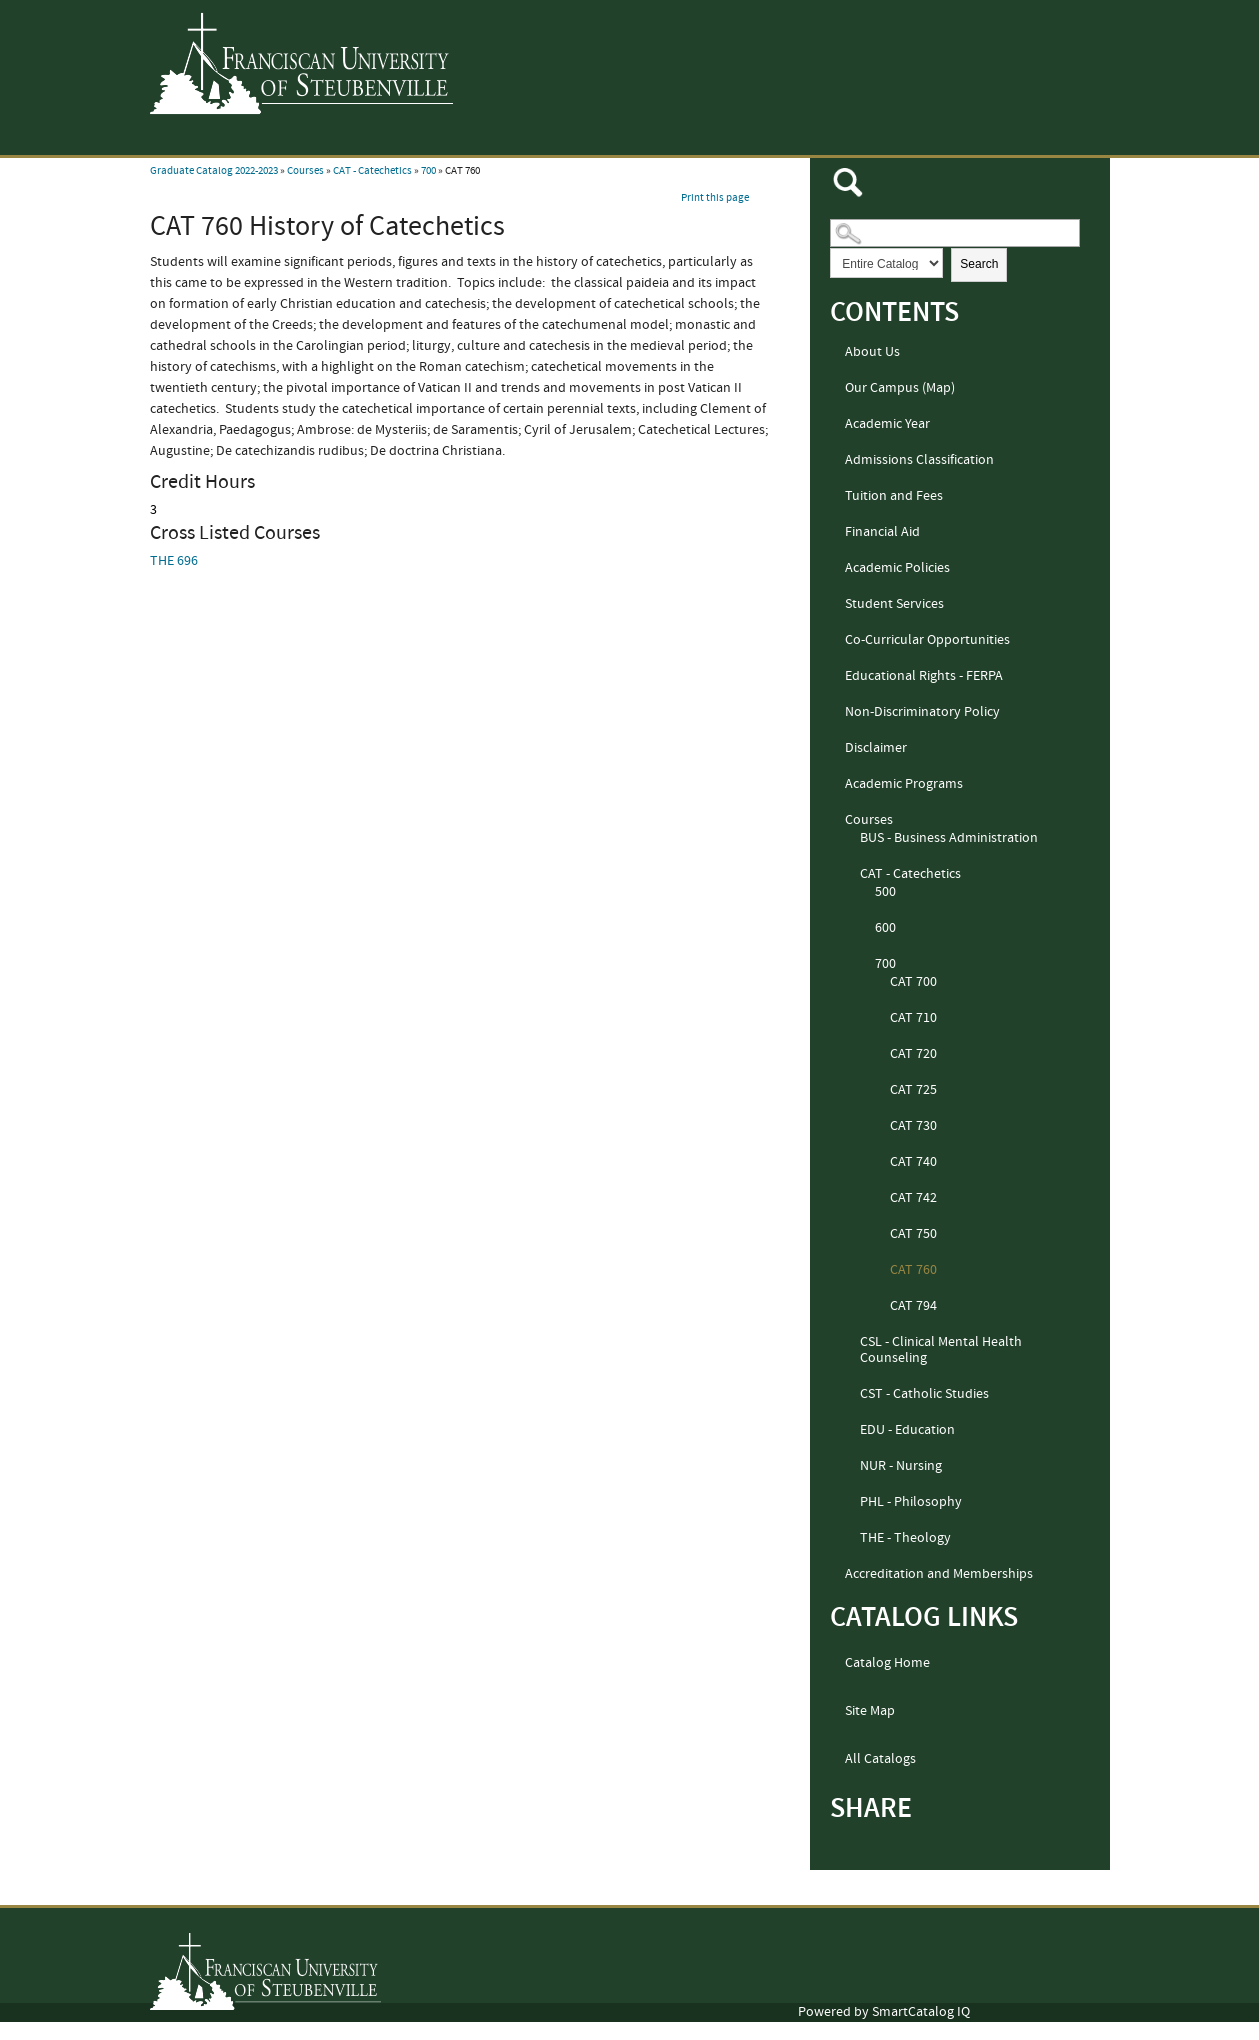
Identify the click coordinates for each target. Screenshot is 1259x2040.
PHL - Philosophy (911, 1502)
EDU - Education (907, 1430)
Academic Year (887, 424)
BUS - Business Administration (949, 838)
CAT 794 (913, 1306)
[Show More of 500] (866, 893)
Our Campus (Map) (900, 388)
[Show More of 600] (866, 929)
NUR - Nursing (901, 1466)
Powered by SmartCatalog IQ (884, 2012)
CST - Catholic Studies (924, 1394)
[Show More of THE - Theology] (851, 1539)
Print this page (715, 198)
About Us (872, 352)
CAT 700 (913, 982)
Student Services (894, 604)
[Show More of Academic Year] (836, 425)
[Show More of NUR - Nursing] (851, 1467)
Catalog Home (887, 1663)
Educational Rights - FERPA (924, 676)
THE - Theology (905, 1538)
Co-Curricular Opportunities (927, 640)
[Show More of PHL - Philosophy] (851, 1503)
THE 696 (174, 561)
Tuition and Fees (894, 496)
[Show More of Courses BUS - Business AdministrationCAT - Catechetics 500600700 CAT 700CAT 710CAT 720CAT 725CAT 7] (836, 821)
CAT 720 (913, 1054)
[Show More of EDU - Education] (851, 1431)
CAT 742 (913, 1198)
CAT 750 (913, 1234)
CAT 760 (913, 1270)
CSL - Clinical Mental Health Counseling (941, 1350)
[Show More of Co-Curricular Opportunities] (836, 641)
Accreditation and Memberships (939, 1574)
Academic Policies (897, 568)
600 (885, 928)
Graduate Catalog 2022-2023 (214, 171)
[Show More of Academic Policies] (836, 569)
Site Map (870, 1711)
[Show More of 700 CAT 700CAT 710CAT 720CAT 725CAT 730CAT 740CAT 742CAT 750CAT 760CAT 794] (866, 965)
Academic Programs (904, 784)
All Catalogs (880, 1759)
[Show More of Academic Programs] (836, 785)
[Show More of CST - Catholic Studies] (851, 1395)
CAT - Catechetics (372, 171)
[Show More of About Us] (836, 353)
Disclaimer (876, 748)
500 (885, 892)
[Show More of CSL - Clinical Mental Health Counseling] (851, 1343)
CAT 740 (913, 1162)
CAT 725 (913, 1090)
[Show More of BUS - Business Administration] (851, 839)
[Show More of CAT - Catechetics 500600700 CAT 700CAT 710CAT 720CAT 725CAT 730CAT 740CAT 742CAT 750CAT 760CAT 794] (851, 875)
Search (979, 264)
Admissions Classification (919, 460)
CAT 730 (913, 1126)
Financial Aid (882, 532)
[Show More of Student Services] (836, 605)
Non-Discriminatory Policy (922, 712)
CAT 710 (913, 1018)
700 (428, 171)
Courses (305, 171)
